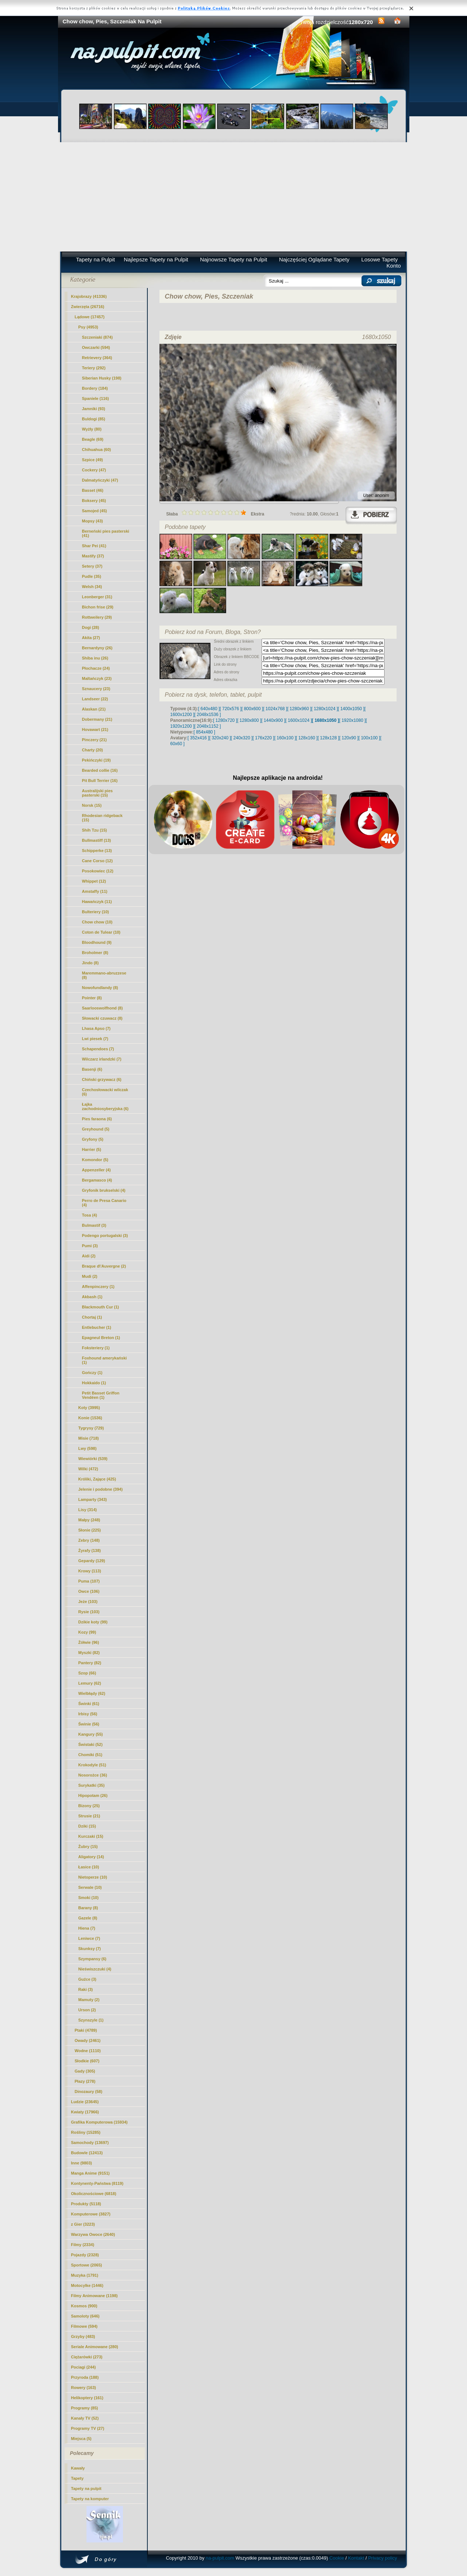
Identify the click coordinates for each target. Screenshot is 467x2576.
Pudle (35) (91, 576)
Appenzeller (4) (96, 1170)
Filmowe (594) (84, 2326)
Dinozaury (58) (89, 2091)
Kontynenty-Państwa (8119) (97, 2183)
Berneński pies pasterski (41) (106, 533)
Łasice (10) (88, 1867)
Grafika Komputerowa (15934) (99, 2122)
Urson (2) (87, 2010)
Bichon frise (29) (97, 607)
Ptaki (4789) (86, 2030)
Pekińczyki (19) (96, 760)
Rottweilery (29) (97, 617)
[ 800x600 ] (252, 708)
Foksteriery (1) (96, 1348)
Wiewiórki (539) (93, 1458)
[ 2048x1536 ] (207, 714)
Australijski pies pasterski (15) (97, 793)
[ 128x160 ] (306, 737)
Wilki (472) (88, 1469)
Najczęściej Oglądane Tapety (314, 259)
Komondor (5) (95, 1159)
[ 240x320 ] (241, 737)
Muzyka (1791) (85, 2275)
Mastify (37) (93, 556)
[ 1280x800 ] (249, 720)
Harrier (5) (91, 1149)
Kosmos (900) (84, 2306)
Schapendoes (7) (98, 1049)
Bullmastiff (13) (96, 840)
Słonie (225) (89, 1530)
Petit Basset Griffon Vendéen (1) (101, 1395)
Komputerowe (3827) (91, 2214)
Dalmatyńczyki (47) (100, 480)
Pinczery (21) (94, 740)
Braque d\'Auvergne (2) (104, 1266)
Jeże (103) (88, 1601)
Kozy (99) (87, 1632)
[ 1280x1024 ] (324, 708)
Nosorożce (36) (92, 1775)
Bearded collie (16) (100, 770)
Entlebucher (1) (96, 1327)
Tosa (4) (89, 1215)
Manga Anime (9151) (90, 2173)
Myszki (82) (89, 1652)
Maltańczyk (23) (97, 678)
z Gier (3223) (83, 2224)
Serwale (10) (90, 1887)
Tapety (77, 2478)
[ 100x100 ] (369, 737)
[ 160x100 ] (285, 737)
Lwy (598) (87, 1448)
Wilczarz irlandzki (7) (101, 1059)
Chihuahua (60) (96, 449)
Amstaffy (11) (95, 891)
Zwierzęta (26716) (87, 306)
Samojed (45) (94, 511)
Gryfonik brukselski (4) (104, 1190)
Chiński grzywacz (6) (101, 1079)
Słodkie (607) (87, 2061)
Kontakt (356, 2558)
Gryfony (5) (93, 1139)
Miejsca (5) (81, 2438)
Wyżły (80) (92, 429)
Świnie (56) (88, 1724)
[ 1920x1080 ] (352, 720)
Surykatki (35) (91, 1785)
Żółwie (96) (88, 1642)
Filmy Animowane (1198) (94, 2295)
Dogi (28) (90, 627)
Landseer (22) (95, 699)
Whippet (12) (94, 881)
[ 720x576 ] (230, 708)
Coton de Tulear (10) (101, 932)
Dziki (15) (87, 1826)
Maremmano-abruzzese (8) (104, 975)
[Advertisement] (233, 197)
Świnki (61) (88, 1703)
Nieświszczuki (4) (94, 1969)
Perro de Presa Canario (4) (104, 1202)
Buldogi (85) (93, 419)
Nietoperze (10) (92, 1877)
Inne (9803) (81, 2163)
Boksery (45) (94, 500)
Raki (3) (85, 1989)
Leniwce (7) (89, 1938)
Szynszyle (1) (91, 2020)
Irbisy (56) (87, 1714)
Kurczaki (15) (90, 1836)
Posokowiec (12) (97, 871)
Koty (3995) (89, 1407)
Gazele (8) (87, 1918)
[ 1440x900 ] (273, 720)
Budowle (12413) (87, 2153)
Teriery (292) (94, 368)
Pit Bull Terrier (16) (100, 780)
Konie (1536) (90, 1418)
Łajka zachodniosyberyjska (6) (105, 1106)
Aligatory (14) (91, 1857)
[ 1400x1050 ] (351, 708)
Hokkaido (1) (94, 1383)
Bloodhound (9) (97, 942)
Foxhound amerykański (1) (104, 1360)
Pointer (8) (92, 998)
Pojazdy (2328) (85, 2255)
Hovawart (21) (95, 729)
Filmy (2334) (82, 2244)
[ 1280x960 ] (299, 708)
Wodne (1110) (88, 2050)
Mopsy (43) (92, 521)
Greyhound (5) (95, 1129)
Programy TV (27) (87, 2428)
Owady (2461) (88, 2040)
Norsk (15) (92, 805)
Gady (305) (85, 2071)
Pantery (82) (89, 1663)
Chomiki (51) (90, 1754)
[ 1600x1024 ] (298, 720)
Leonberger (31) (97, 597)
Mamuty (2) (89, 1999)
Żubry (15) (88, 1846)
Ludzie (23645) (85, 2102)
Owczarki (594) (96, 347)
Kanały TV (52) (85, 2418)
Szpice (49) (92, 460)
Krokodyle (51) (92, 1765)
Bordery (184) (95, 388)
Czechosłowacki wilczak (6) (105, 1091)
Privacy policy (382, 2558)
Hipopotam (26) (93, 1795)
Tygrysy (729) (91, 1428)
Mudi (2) (89, 1276)
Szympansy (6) (92, 1959)
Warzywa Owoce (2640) (93, 2234)
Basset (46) (93, 490)
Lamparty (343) (92, 1499)
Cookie (336, 2558)
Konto (393, 265)
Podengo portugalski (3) (105, 1235)
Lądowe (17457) (90, 317)
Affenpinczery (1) (98, 1286)
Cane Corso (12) (97, 861)
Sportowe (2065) (86, 2265)
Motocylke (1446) (87, 2285)
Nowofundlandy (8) (100, 987)
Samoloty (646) (85, 2316)
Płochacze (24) (96, 668)
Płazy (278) (85, 2081)
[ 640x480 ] (209, 708)
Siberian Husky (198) (101, 378)
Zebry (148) (89, 1540)
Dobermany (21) (97, 719)
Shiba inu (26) (95, 658)
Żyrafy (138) (89, 1550)
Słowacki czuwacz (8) (102, 1018)
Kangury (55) (90, 1734)
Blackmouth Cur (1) (100, 1307)
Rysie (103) (89, 1612)
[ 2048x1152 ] (207, 726)
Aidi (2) (89, 1256)
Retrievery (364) (97, 357)
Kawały (78, 2468)
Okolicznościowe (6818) (93, 2193)
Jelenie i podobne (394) (100, 1489)
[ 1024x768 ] (275, 708)
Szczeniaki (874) (97, 337)
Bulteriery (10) (95, 912)
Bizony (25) (89, 1805)
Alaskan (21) (94, 709)
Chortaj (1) (92, 1317)
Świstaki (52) (90, 1744)
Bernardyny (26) (97, 648)
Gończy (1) (92, 1372)
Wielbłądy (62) (91, 1693)
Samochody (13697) (90, 2142)
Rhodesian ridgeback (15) (102, 817)
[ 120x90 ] (349, 737)
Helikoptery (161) (87, 2398)
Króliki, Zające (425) (97, 1479)
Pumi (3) (90, 1246)
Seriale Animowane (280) (94, 2347)
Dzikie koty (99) (93, 1622)
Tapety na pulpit (86, 2488)
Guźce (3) (87, 1979)
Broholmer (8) (95, 952)
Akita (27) (91, 637)
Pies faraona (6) (97, 1119)
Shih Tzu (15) (94, 830)
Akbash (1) (92, 1297)
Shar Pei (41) (94, 546)
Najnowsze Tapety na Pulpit (233, 259)
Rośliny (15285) (86, 2132)
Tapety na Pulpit (95, 259)
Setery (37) (92, 566)
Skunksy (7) (89, 1948)
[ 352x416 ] (198, 737)
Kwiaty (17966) (85, 2112)
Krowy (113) (89, 1571)
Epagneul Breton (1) (101, 1337)
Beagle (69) (93, 439)
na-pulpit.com (220, 2558)
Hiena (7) (86, 1928)
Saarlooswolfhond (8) (102, 1008)
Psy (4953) (88, 327)
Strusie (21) (89, 1816)
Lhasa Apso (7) (96, 1028)
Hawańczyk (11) (97, 901)
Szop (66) (87, 1673)
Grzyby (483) (83, 2336)
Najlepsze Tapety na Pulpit (156, 259)
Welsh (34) (92, 586)
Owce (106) (89, 1591)
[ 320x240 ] (220, 737)
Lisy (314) (87, 1509)
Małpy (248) (89, 1520)
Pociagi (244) (83, 2367)
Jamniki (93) (93, 408)
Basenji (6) (92, 1069)
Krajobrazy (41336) (89, 296)
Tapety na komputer (90, 2499)
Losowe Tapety (379, 259)
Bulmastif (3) (94, 1225)
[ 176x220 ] (263, 737)
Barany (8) (88, 1908)
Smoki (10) (88, 1897)
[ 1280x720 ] (225, 720)
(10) (97, 922)
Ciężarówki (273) (87, 2357)
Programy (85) (84, 2408)
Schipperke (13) (97, 850)
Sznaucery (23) (96, 688)
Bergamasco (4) (97, 1180)
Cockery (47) (94, 470)
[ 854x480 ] (204, 732)
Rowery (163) (83, 2387)
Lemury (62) (89, 1683)
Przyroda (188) (85, 2377)
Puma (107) (89, 1581)
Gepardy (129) (91, 1561)
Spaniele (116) (95, 398)
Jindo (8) (90, 963)
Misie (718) (88, 1438)
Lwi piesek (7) (95, 1038)
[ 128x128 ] (328, 737)
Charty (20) (92, 750)
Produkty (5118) (86, 2204)
